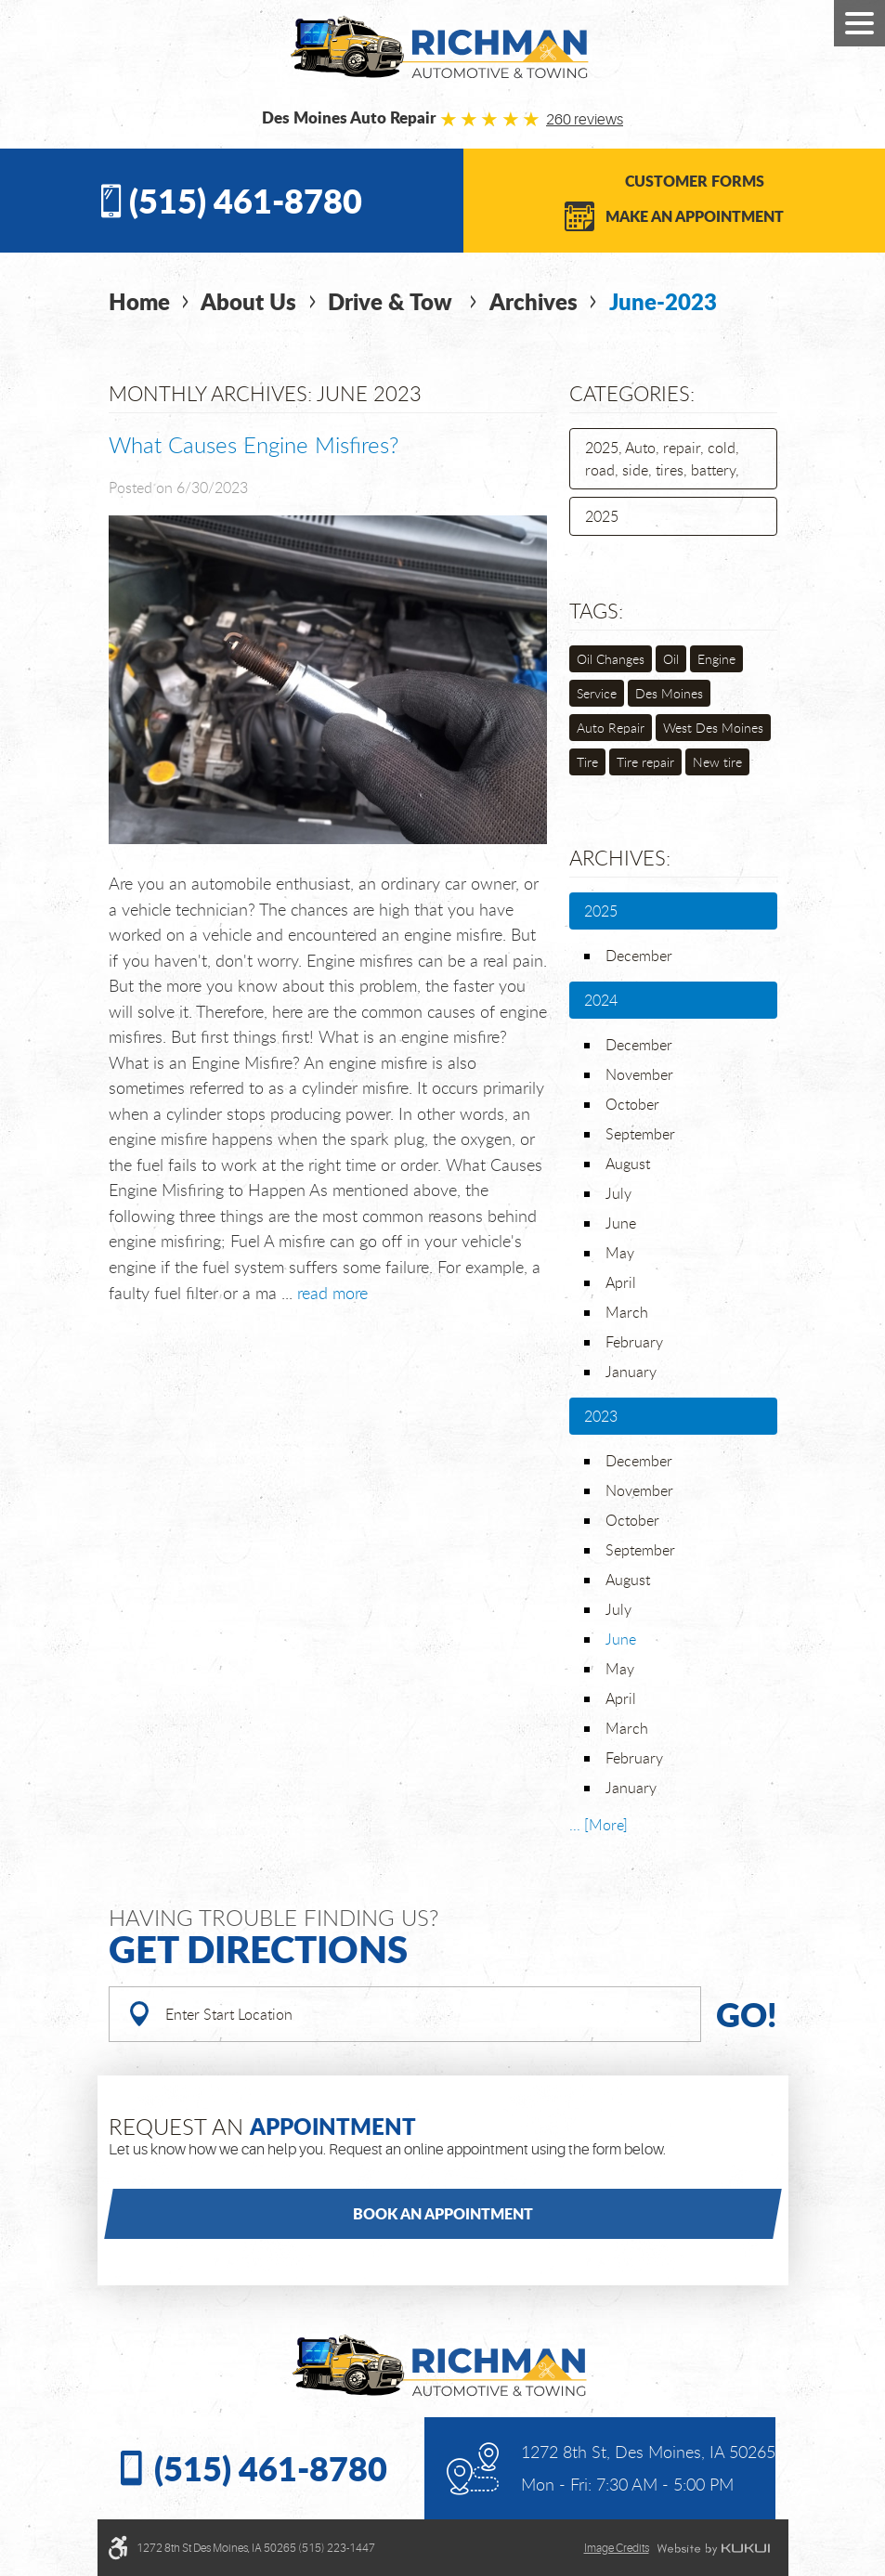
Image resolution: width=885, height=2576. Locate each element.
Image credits (616, 2548)
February (634, 1342)
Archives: (619, 857)
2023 (601, 1416)
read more (332, 1292)
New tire (717, 762)
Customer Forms (694, 180)
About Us (248, 301)
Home (139, 301)
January (631, 1371)
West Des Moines (713, 727)
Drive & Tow (393, 301)
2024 (601, 1000)
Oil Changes (610, 659)
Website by (713, 2549)
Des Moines (669, 693)
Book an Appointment (443, 2213)
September (640, 1134)
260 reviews (584, 119)
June (620, 1223)
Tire (587, 762)
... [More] (598, 1825)
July (618, 1193)
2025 (601, 516)
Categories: (632, 393)
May (619, 1252)
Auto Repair (610, 727)
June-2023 (663, 301)
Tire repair (645, 762)
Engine (716, 659)
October (632, 1104)
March (626, 1312)
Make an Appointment (694, 216)
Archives (533, 301)
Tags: (596, 610)
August (627, 1163)
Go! (746, 2013)
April (620, 1282)
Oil (671, 659)
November (639, 1074)
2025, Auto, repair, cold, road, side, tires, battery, (662, 458)
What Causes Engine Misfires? (253, 445)
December (638, 955)
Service (597, 693)
